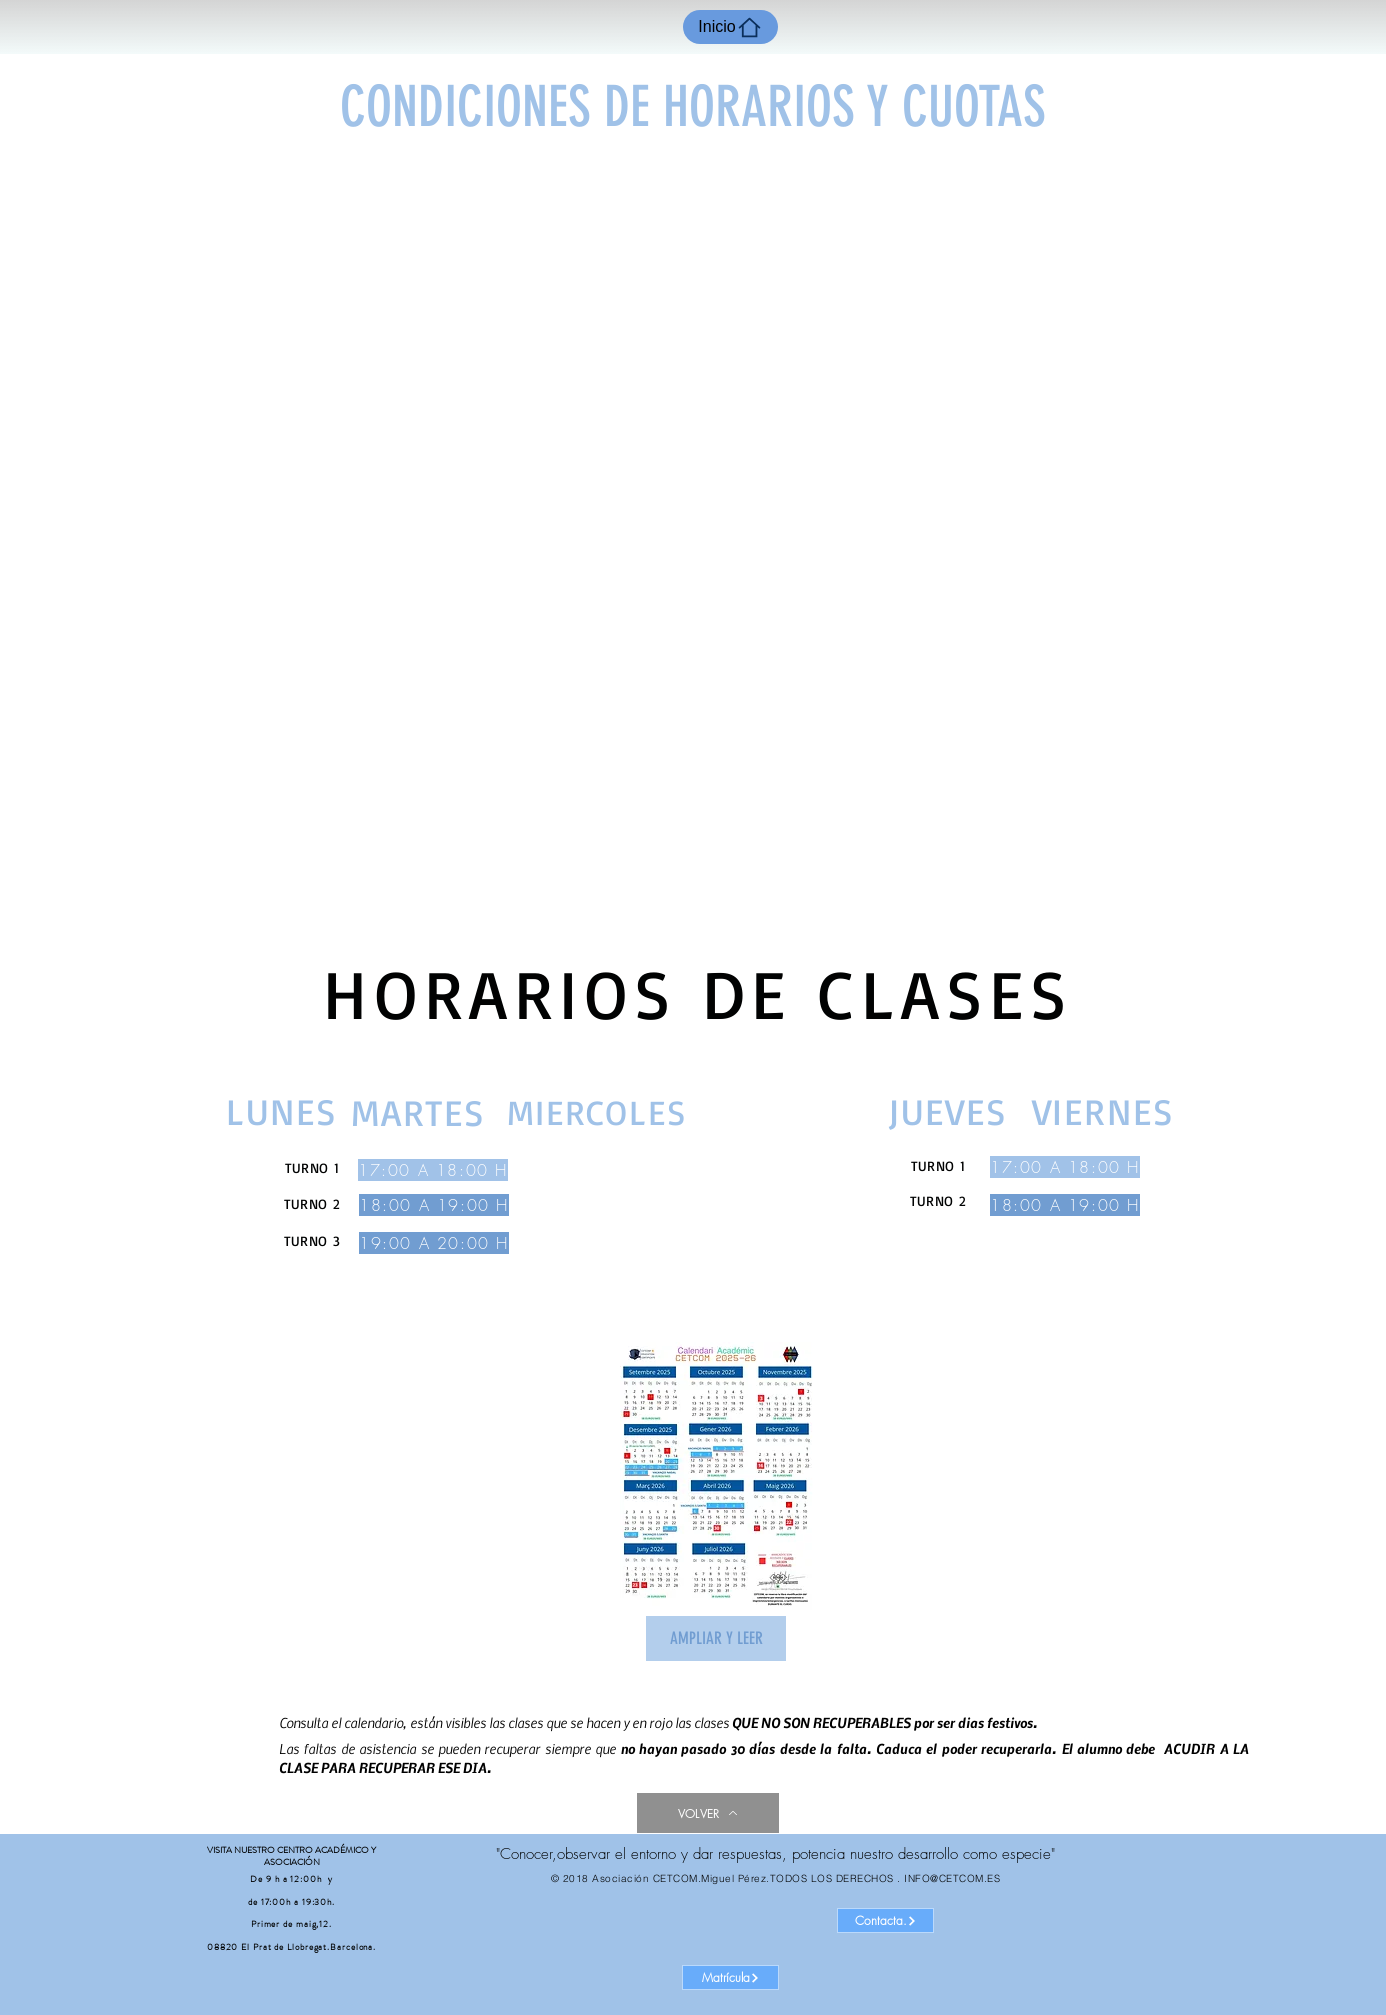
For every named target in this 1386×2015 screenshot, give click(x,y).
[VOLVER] (708, 1813)
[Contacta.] (885, 1920)
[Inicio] (730, 27)
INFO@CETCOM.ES (952, 1878)
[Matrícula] (730, 1977)
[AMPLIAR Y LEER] (716, 1638)
